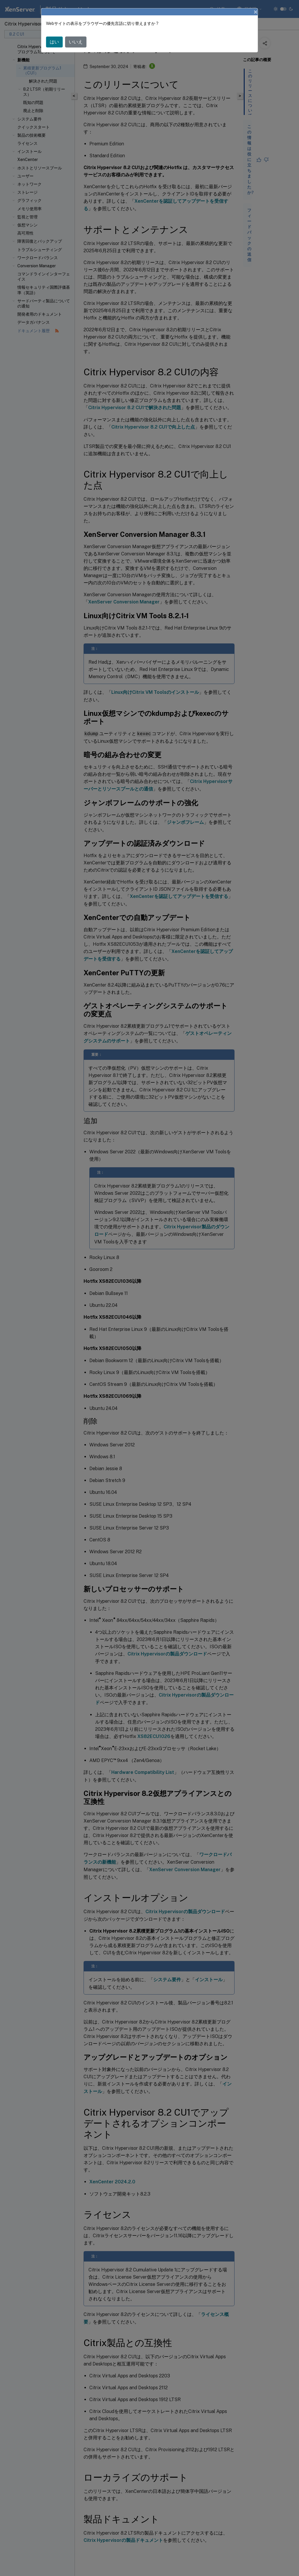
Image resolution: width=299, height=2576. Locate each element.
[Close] (255, 12)
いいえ (76, 42)
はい (54, 42)
